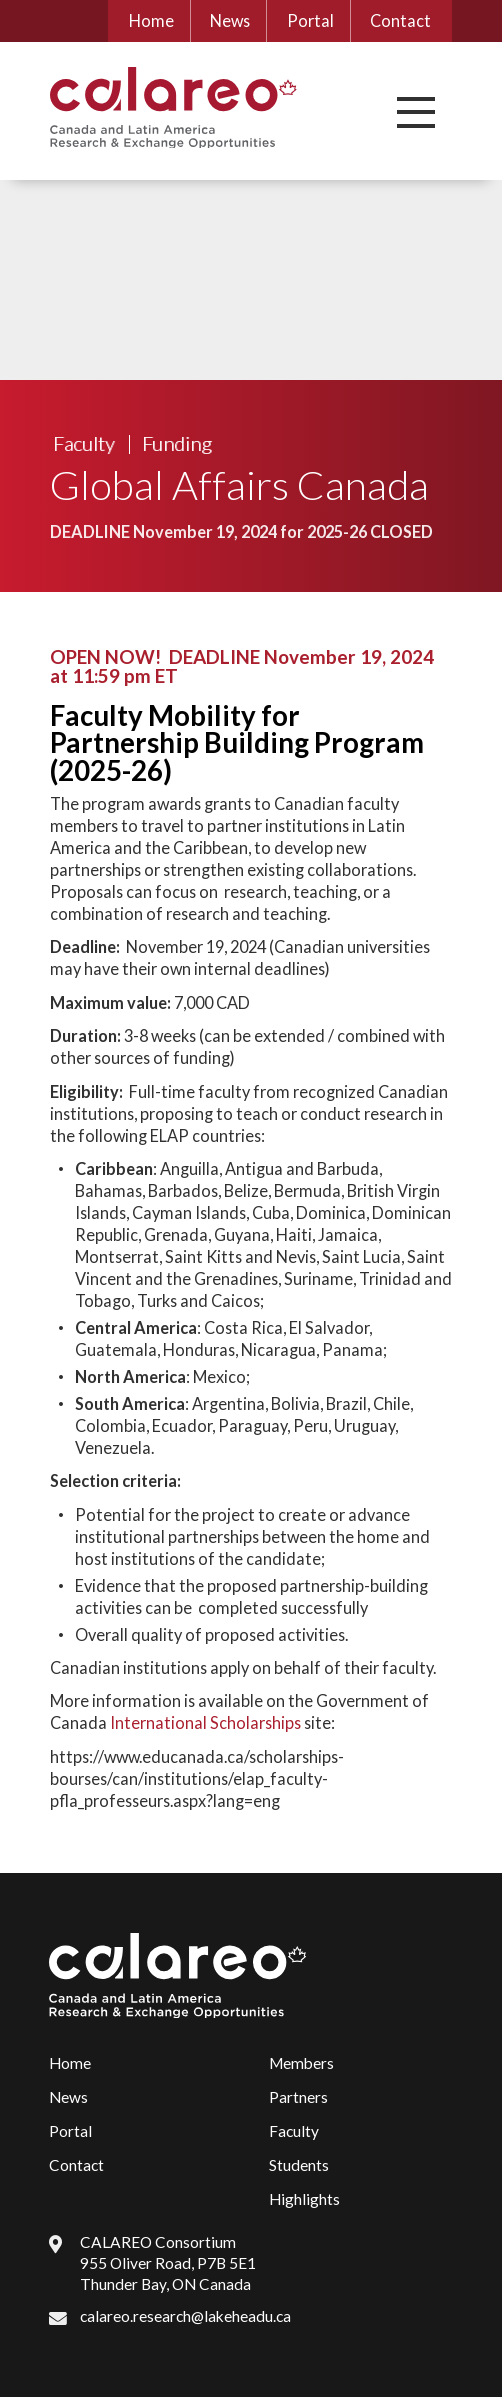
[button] (416, 112)
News (230, 20)
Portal (310, 20)
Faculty (84, 443)
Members (301, 2063)
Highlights (304, 2199)
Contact (400, 20)
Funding (177, 443)
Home (151, 20)
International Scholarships (205, 1722)
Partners (298, 2097)
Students (299, 2165)
